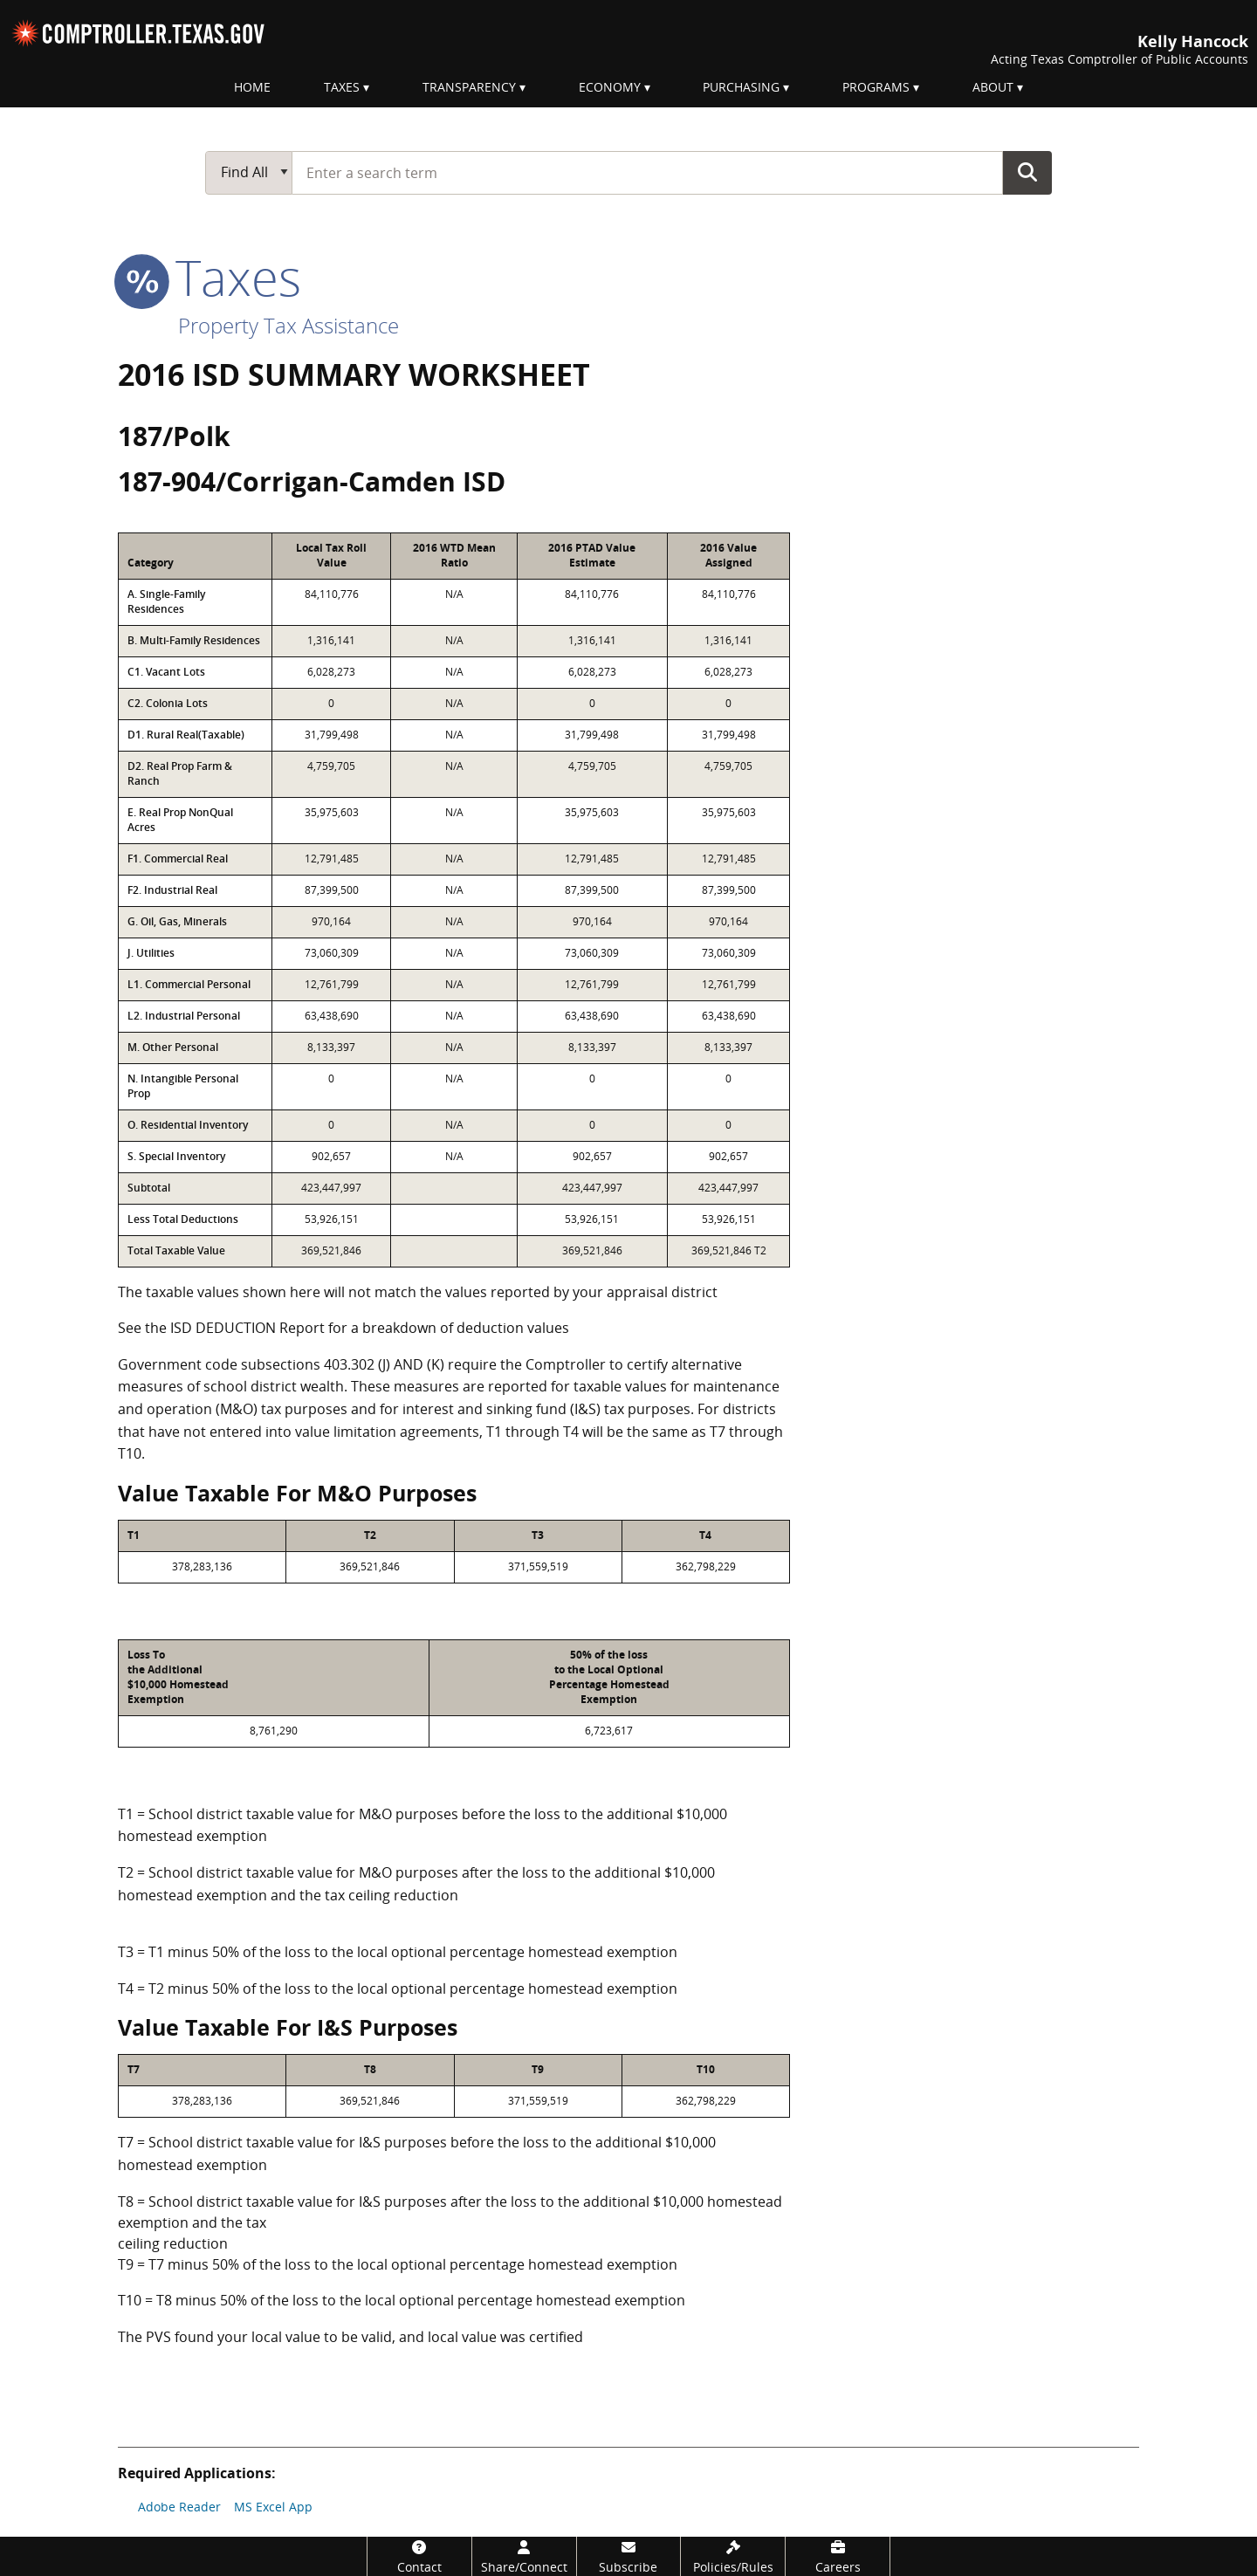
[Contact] (419, 2556)
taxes (209, 277)
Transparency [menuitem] (469, 87)
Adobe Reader (179, 2506)
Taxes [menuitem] (342, 87)
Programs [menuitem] (876, 87)
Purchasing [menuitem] (741, 87)
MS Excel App (273, 2506)
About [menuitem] (992, 87)
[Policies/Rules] (733, 2556)
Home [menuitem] (252, 87)
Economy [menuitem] (610, 87)
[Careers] (838, 2556)
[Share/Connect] (524, 2556)
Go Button (1027, 172)
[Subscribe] (629, 2556)
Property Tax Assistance (288, 325)
